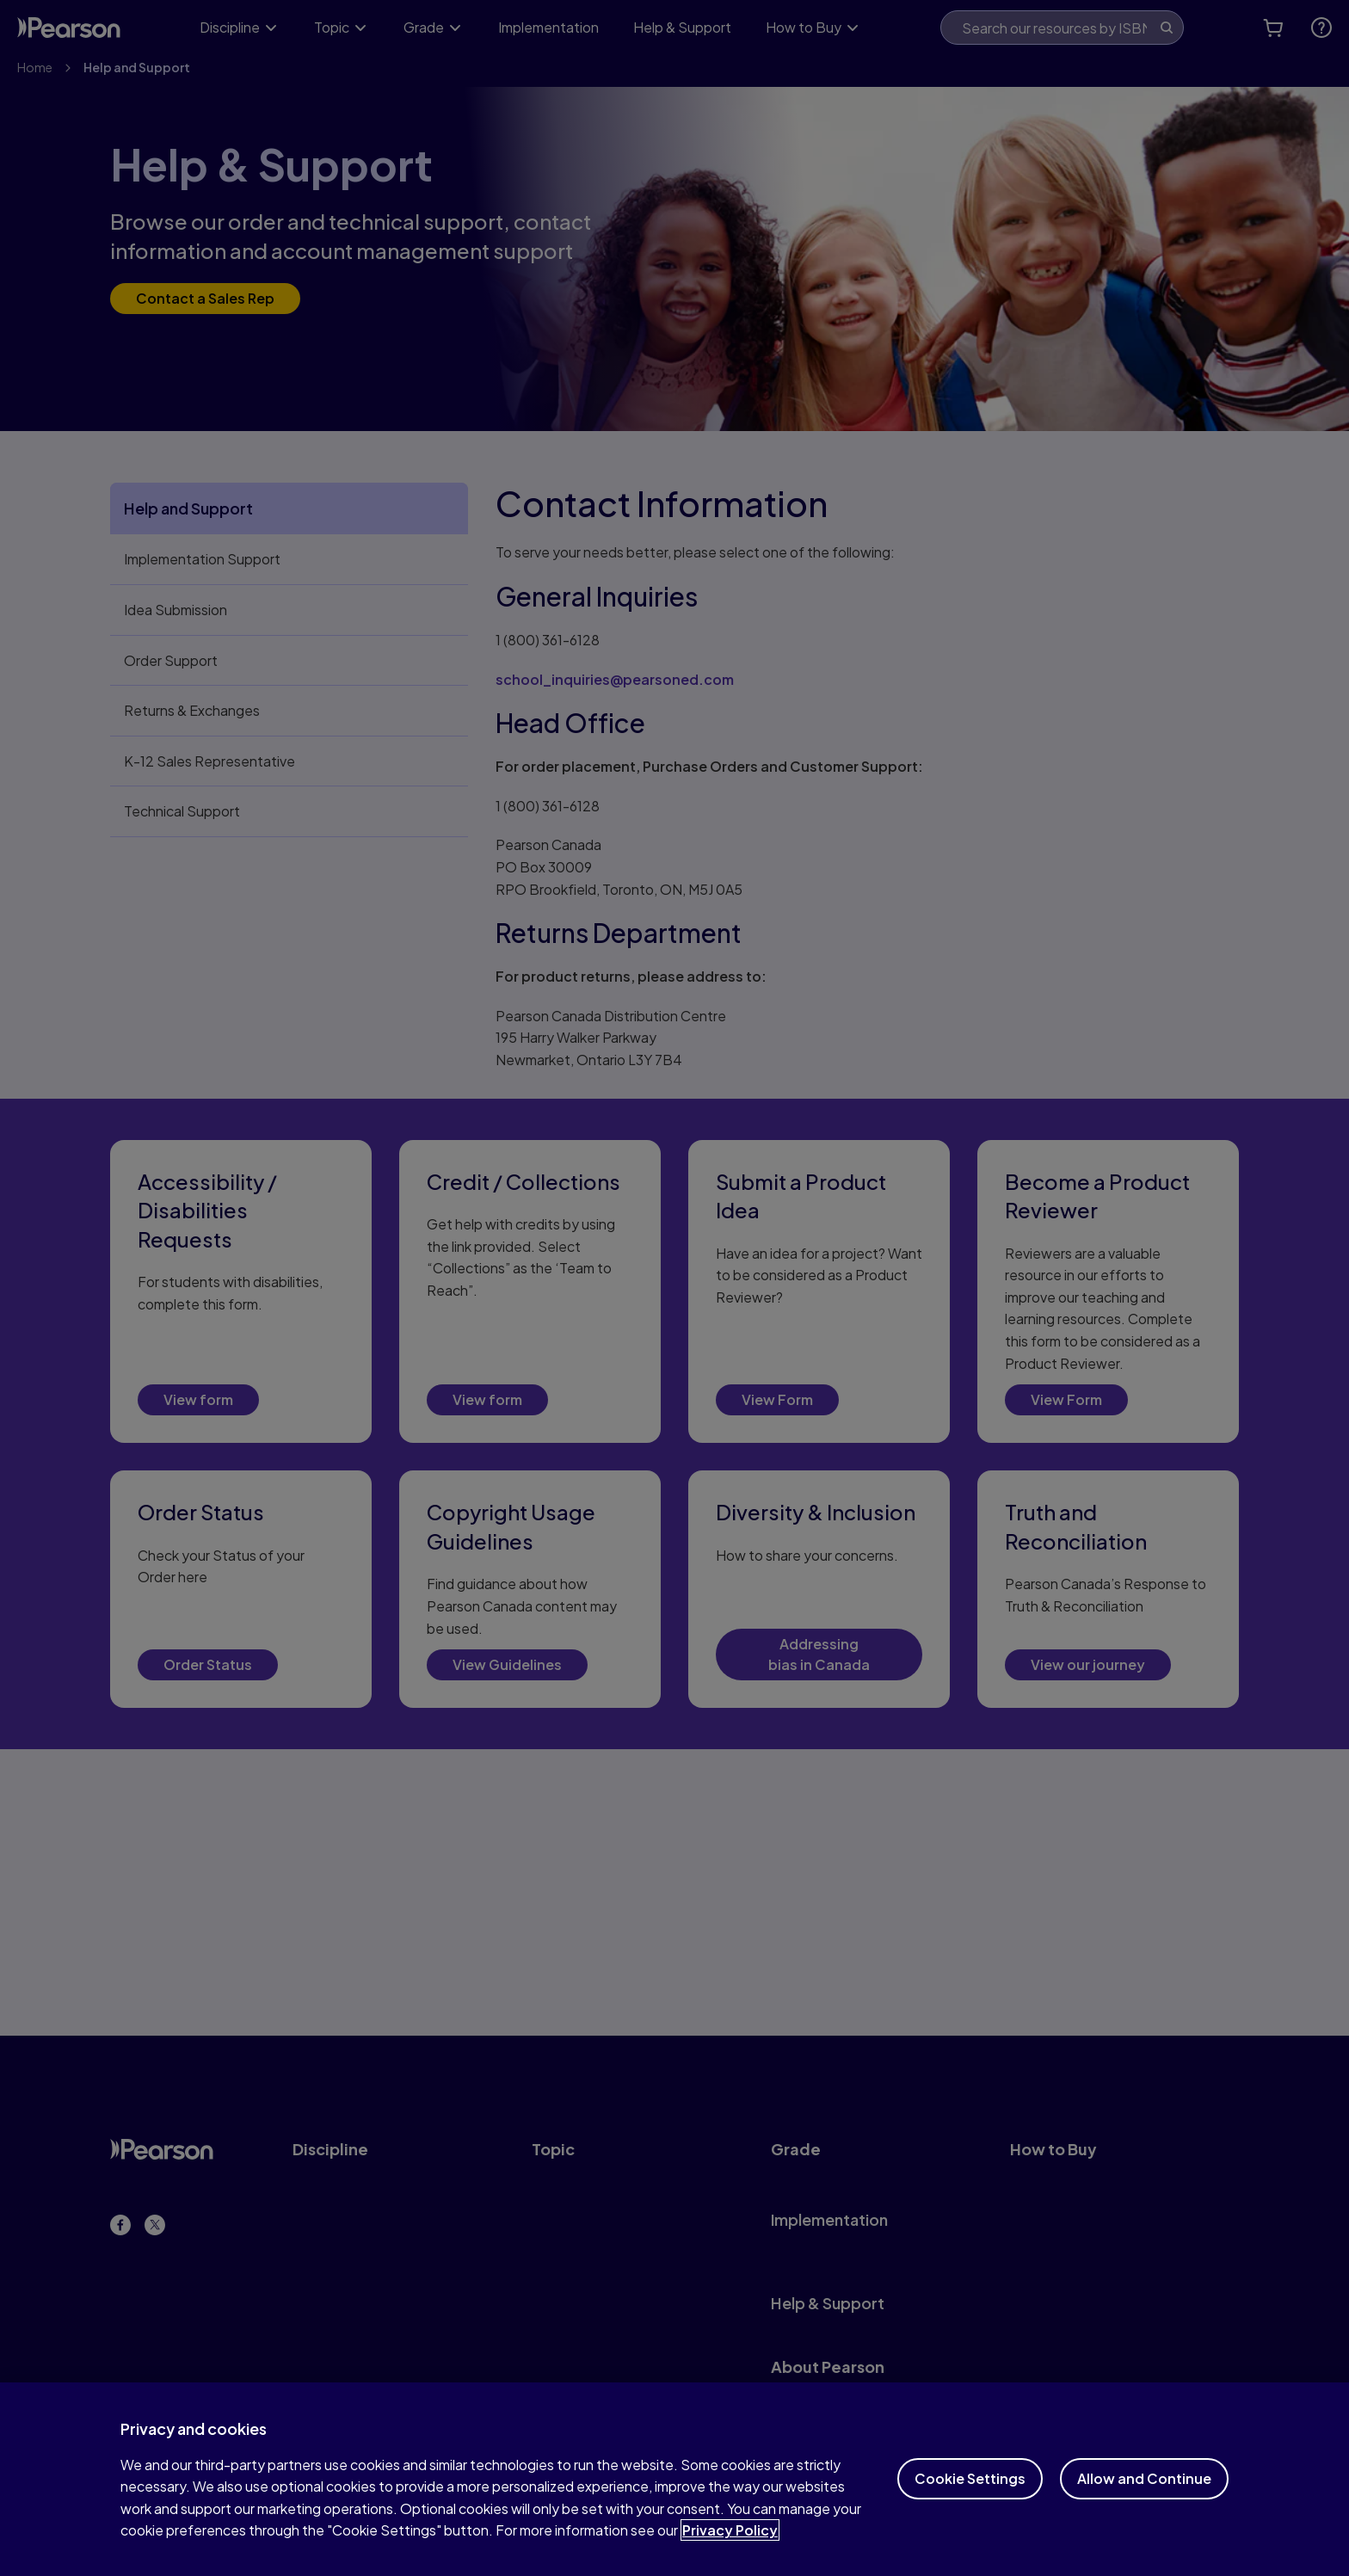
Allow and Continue (1144, 2500)
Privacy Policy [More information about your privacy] (730, 2551)
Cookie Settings (970, 2500)
